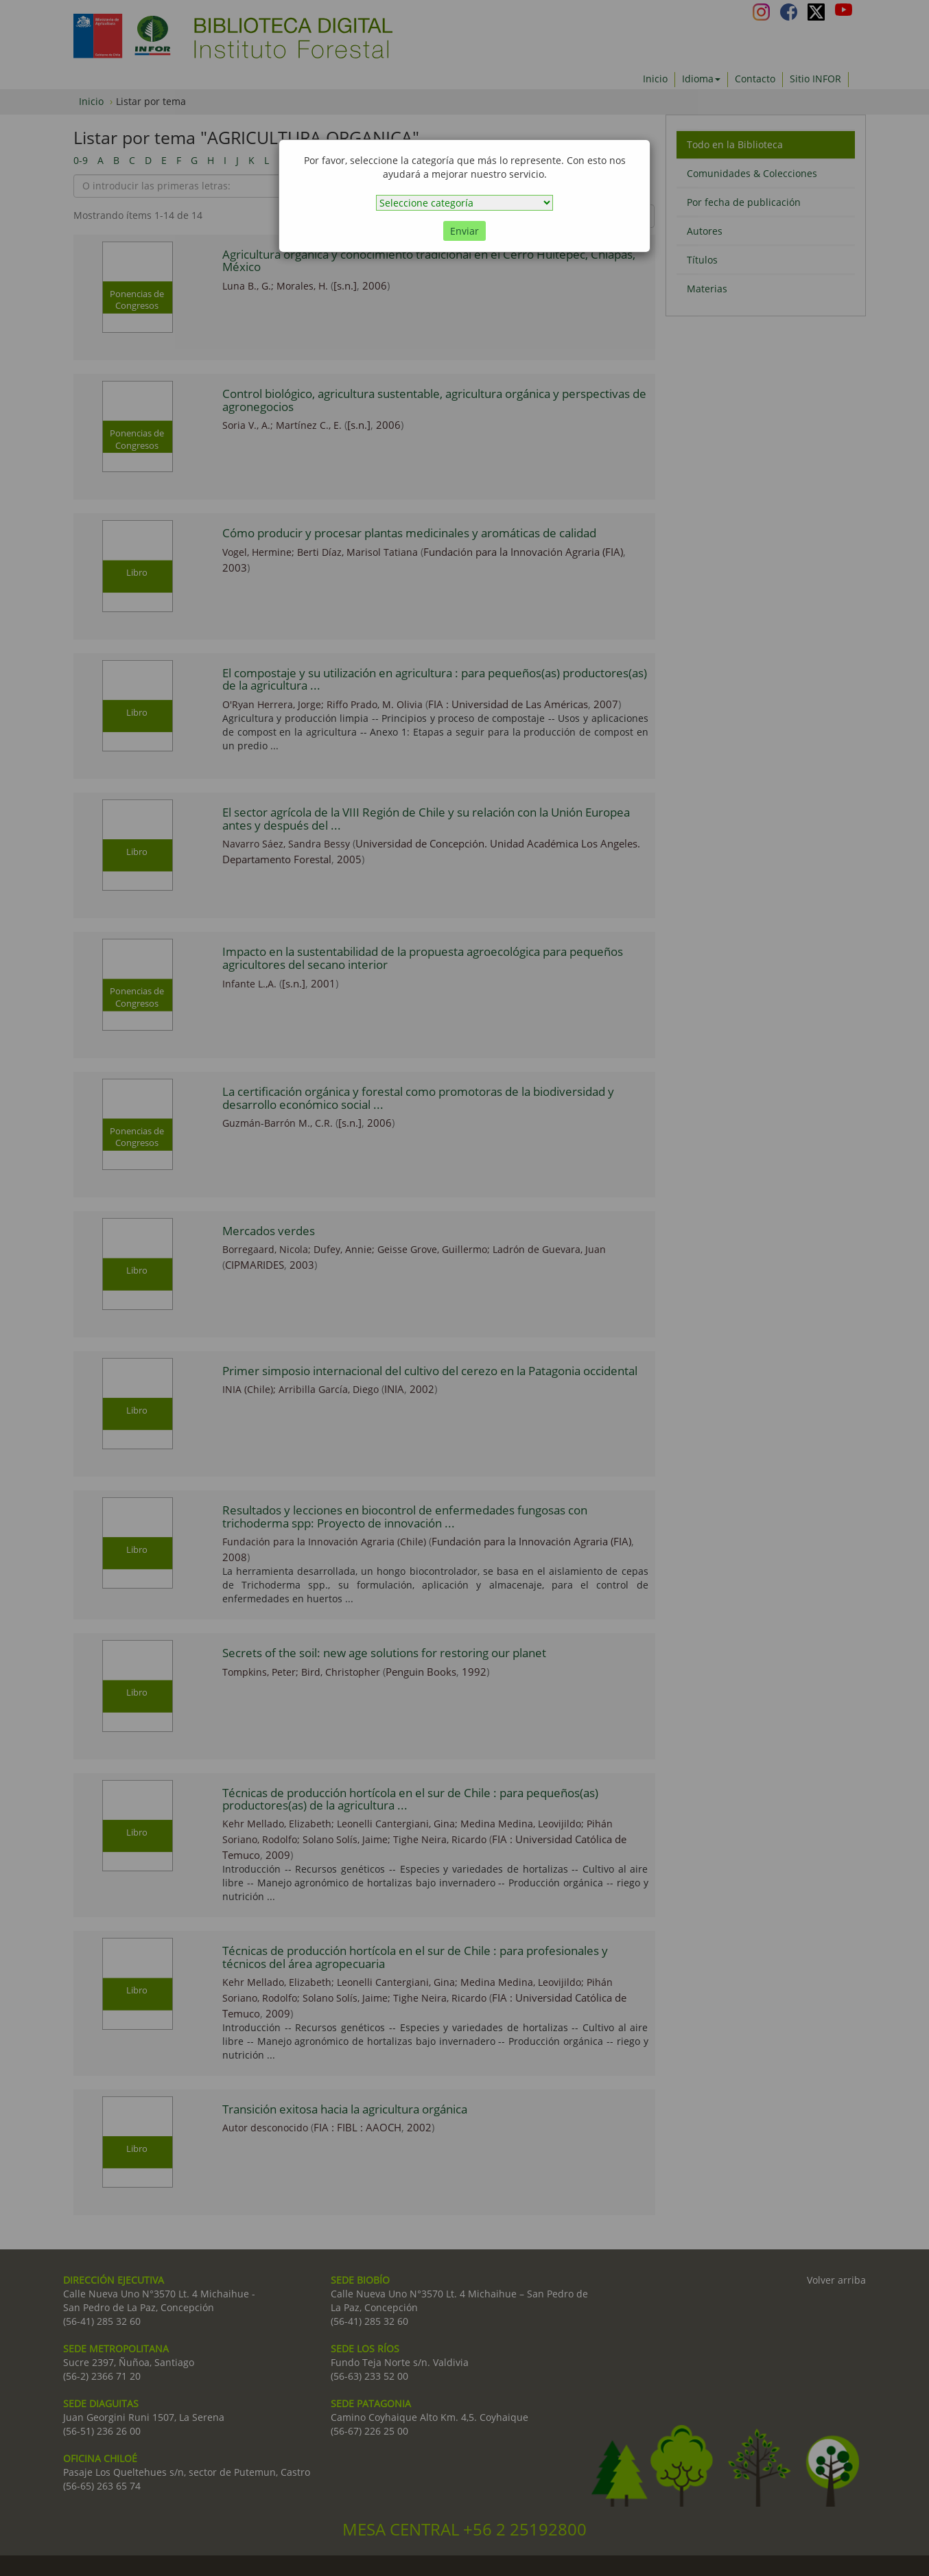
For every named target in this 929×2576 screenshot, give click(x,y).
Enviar (464, 230)
